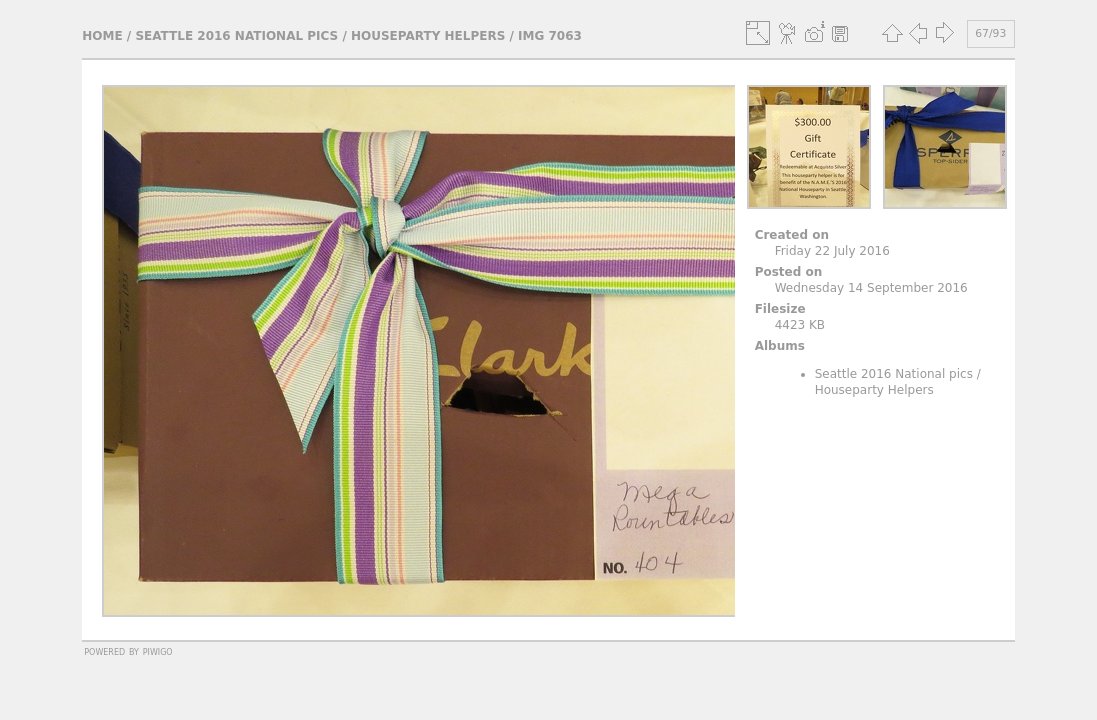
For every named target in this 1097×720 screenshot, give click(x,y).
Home (102, 36)
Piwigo (158, 651)
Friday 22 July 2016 (832, 251)
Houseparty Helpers (428, 36)
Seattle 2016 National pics (236, 36)
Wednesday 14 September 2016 (871, 288)
